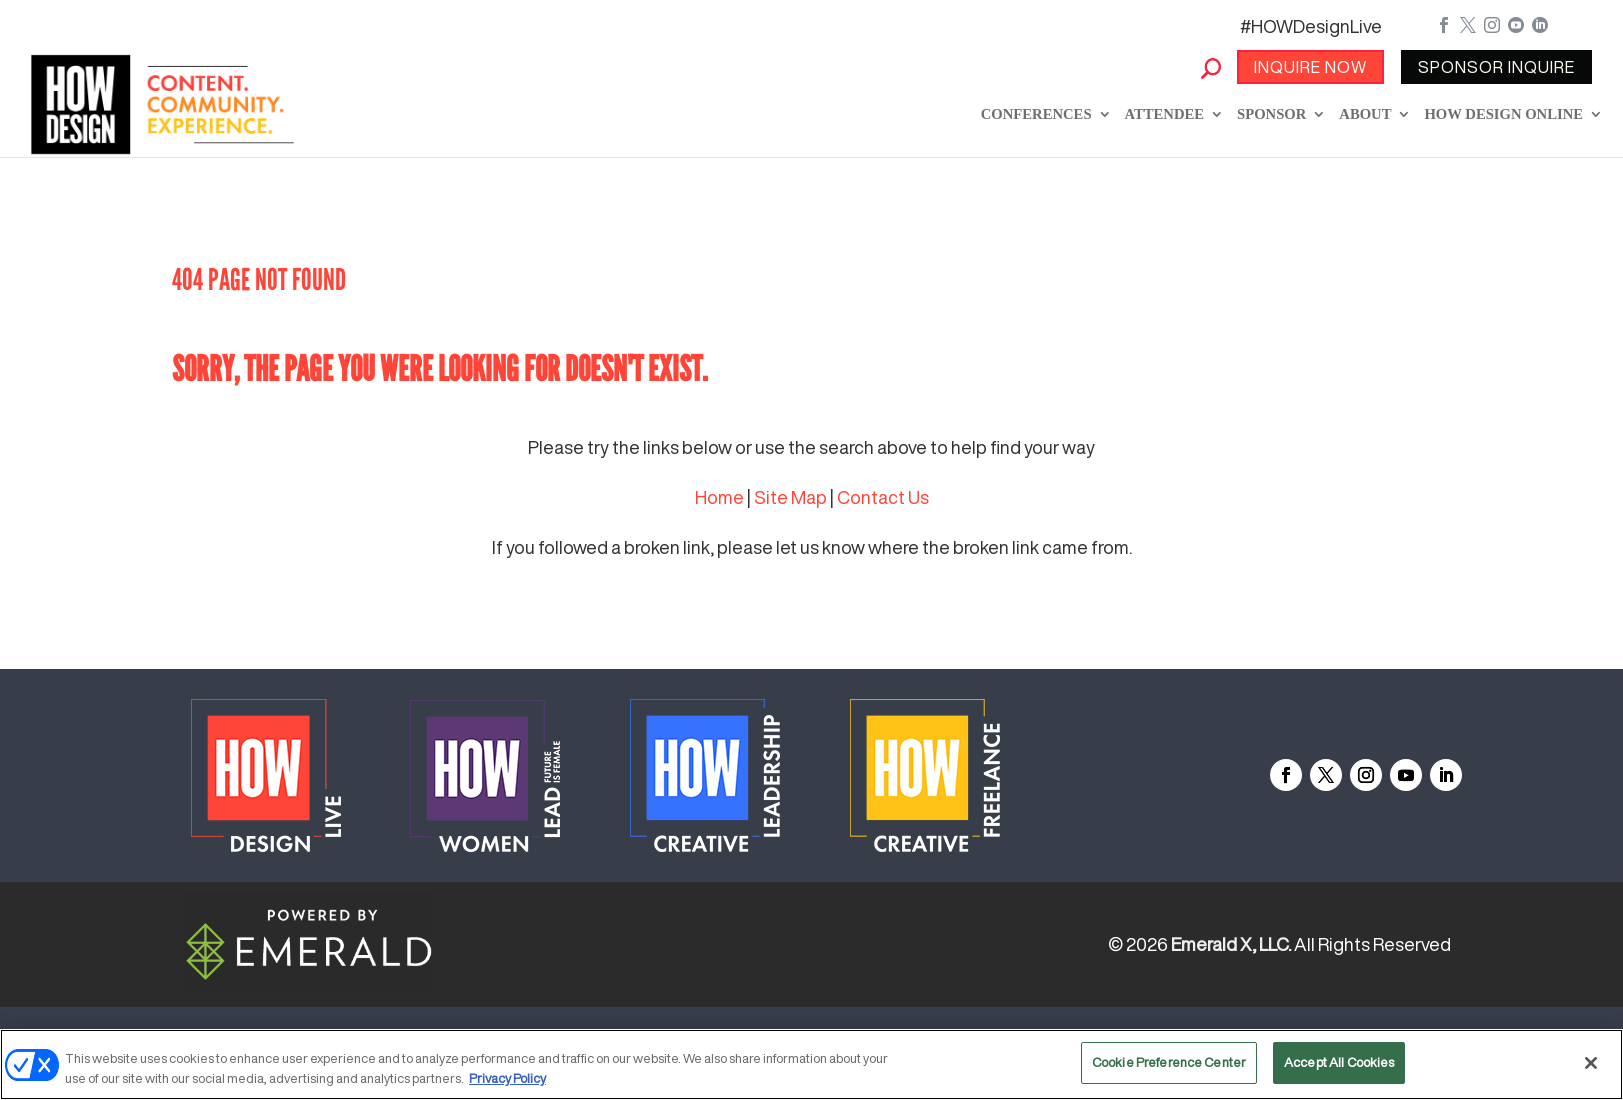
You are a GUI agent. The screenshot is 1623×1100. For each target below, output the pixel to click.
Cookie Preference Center (1169, 1062)
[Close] (1591, 1063)
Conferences (1036, 114)
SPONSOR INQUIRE (1496, 67)
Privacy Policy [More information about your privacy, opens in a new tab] (507, 1078)
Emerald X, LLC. (1231, 944)
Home (719, 497)
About (1365, 114)
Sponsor (1271, 114)
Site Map (790, 497)
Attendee (1165, 114)
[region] (811, 1064)
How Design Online (1503, 114)
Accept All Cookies (1339, 1062)
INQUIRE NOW (1310, 67)
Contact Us (883, 497)
